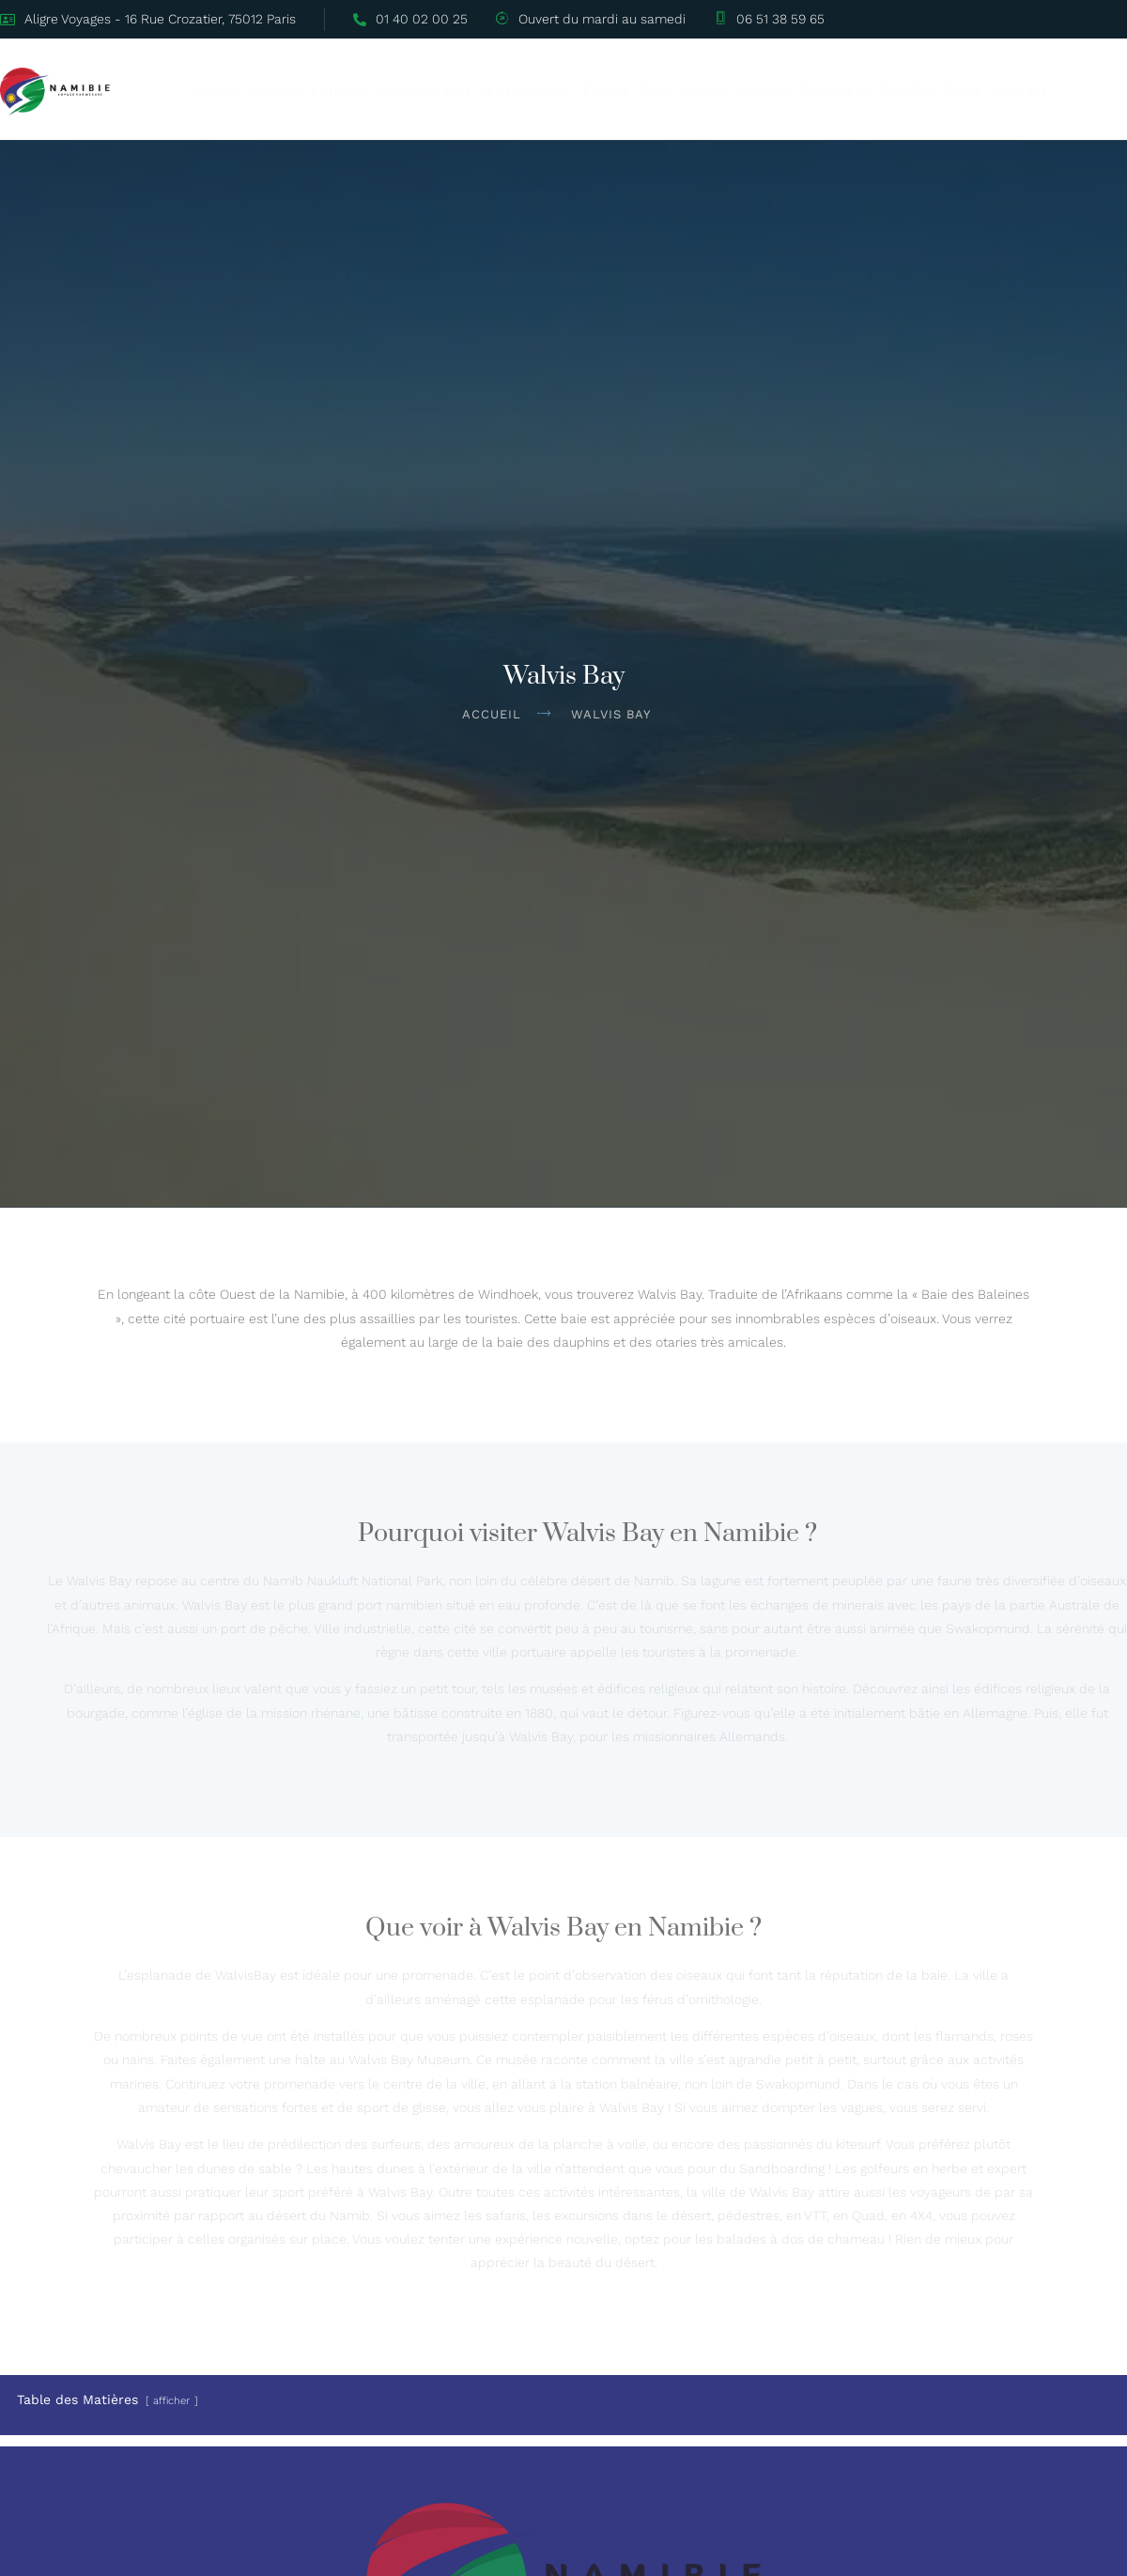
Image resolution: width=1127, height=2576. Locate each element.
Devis (987, 90)
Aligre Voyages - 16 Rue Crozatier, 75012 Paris (149, 18)
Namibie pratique (334, 90)
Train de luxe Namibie (738, 90)
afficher (171, 2399)
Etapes (630, 90)
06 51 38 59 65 (770, 19)
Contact (1044, 90)
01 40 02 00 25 (411, 18)
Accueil (239, 90)
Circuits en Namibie (891, 90)
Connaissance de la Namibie (499, 90)
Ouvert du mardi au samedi (592, 19)
